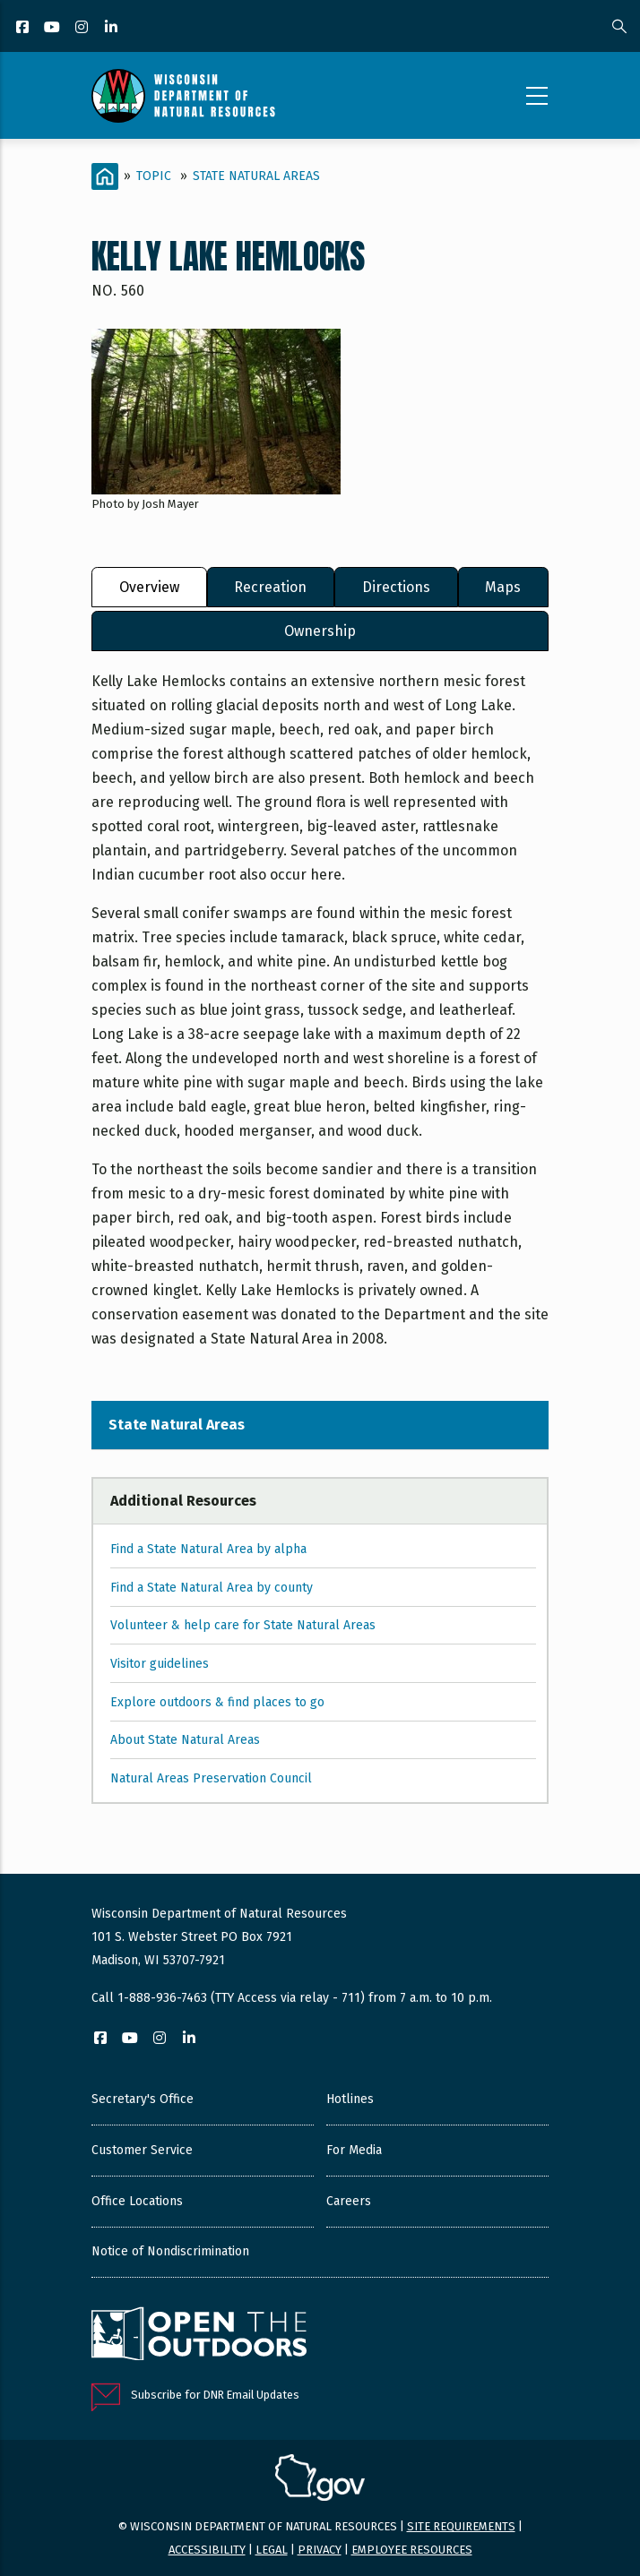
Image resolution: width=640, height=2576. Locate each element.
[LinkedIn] (112, 28)
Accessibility (207, 2549)
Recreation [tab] (270, 587)
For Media (354, 2150)
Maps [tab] (503, 587)
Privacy (320, 2549)
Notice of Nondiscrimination (170, 2251)
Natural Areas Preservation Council (211, 1778)
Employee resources (411, 2549)
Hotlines (350, 2099)
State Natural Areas (256, 176)
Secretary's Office (142, 2099)
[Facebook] (23, 28)
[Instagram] (83, 28)
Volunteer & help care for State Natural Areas (243, 1625)
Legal (271, 2549)
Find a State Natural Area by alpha (208, 1549)
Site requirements (461, 2526)
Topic (153, 176)
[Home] (104, 176)
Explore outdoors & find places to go (217, 1702)
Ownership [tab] (320, 631)
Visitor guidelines (159, 1663)
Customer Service (142, 2150)
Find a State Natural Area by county (211, 1587)
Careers (348, 2201)
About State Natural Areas (185, 1739)
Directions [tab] (396, 587)
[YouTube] (53, 28)
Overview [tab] (149, 587)
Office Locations (137, 2201)
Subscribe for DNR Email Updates (215, 2394)
